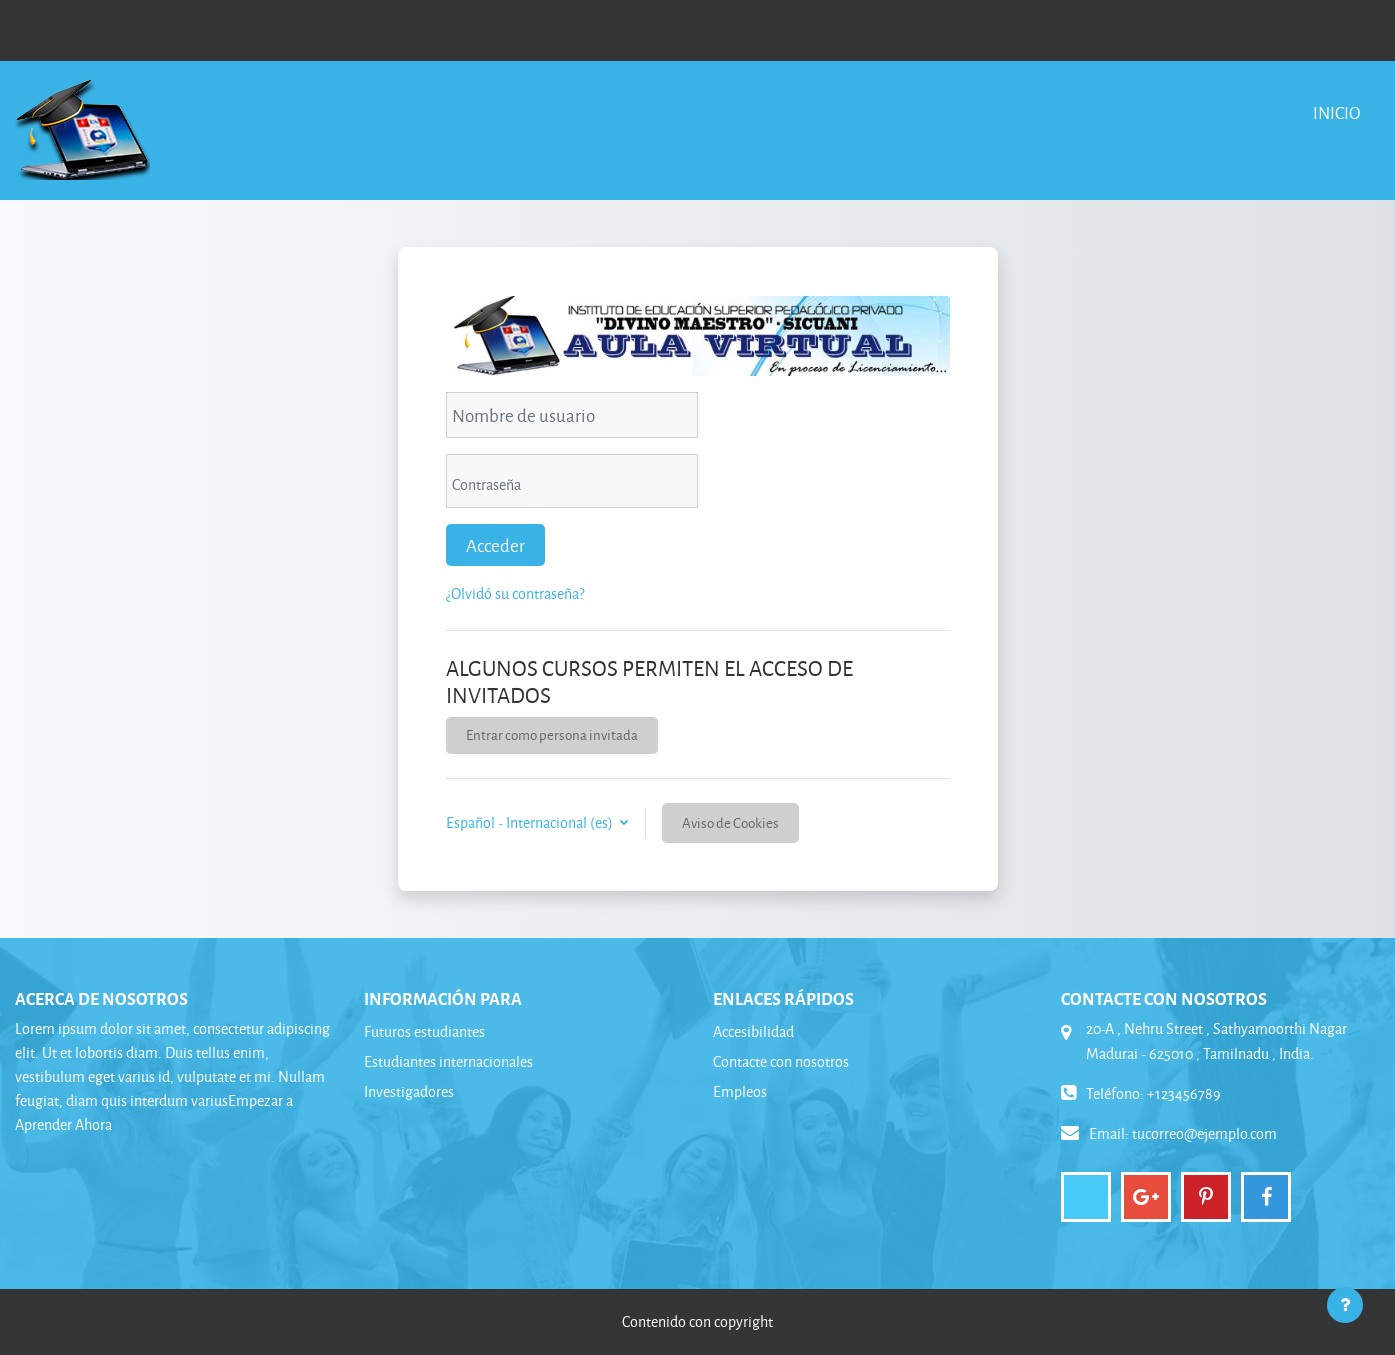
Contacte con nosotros (781, 1061)
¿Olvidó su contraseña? (515, 593)
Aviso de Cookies (730, 822)
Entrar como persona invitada (552, 734)
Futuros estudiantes (424, 1031)
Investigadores (409, 1091)
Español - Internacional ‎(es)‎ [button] (531, 822)
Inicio (1336, 112)
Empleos (740, 1091)
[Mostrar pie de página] (1345, 1305)
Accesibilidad (753, 1031)
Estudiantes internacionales (448, 1061)
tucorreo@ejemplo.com (1204, 1133)
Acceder (495, 545)
